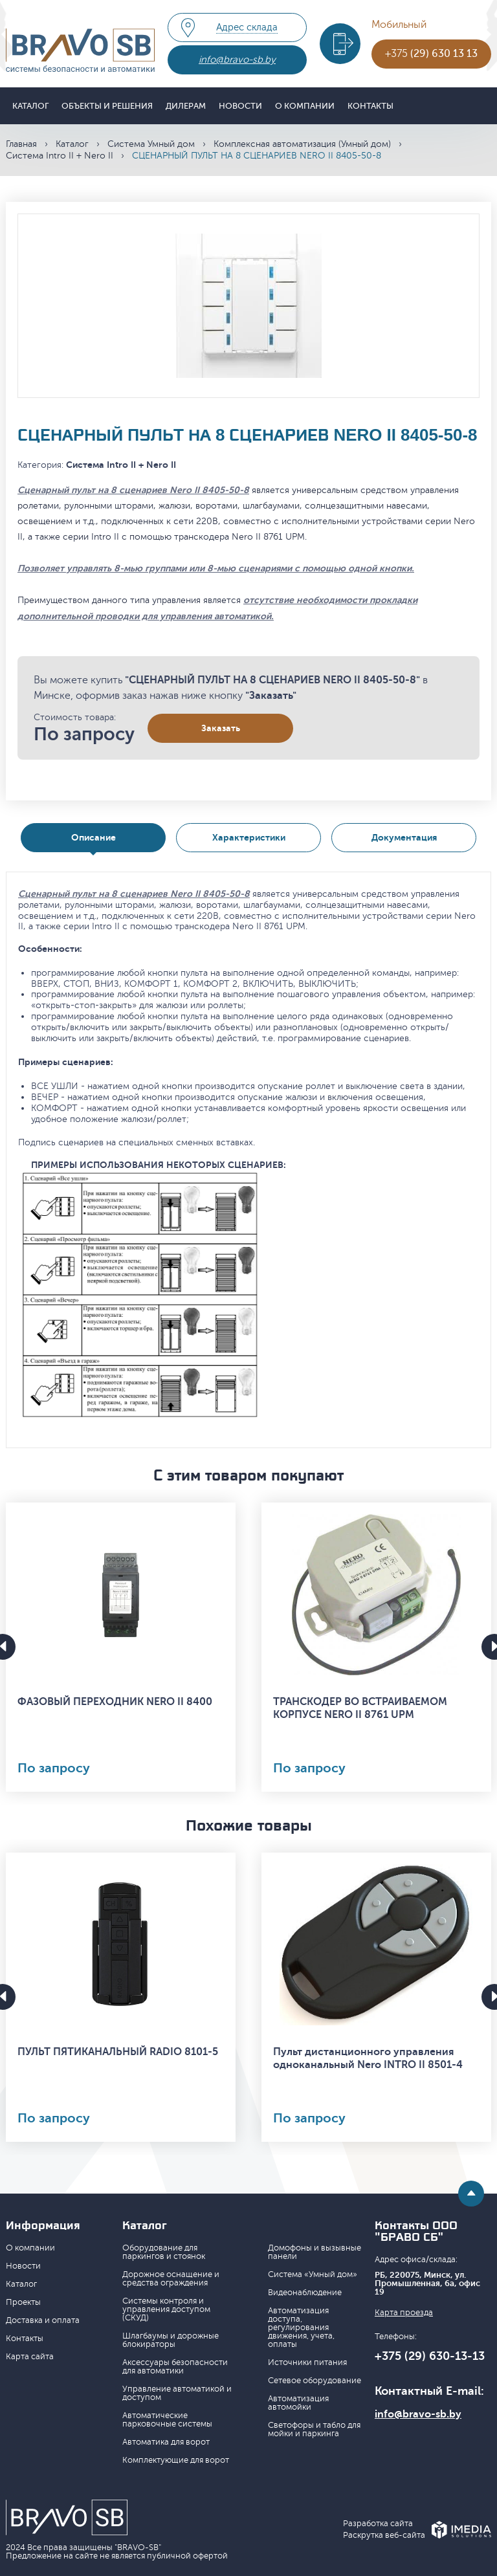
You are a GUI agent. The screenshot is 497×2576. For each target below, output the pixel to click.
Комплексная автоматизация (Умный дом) (302, 144)
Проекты (23, 2302)
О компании (305, 106)
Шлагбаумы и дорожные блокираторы (170, 2340)
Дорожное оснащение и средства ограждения (170, 2278)
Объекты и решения (107, 106)
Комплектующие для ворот (175, 2460)
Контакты (370, 106)
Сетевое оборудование (314, 2380)
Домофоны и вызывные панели (314, 2252)
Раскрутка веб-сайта (384, 2535)
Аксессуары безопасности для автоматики (175, 2366)
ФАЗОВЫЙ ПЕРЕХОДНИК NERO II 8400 (114, 1702)
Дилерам (186, 106)
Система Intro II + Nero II (59, 155)
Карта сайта (30, 2356)
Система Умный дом (151, 144)
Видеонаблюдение (305, 2292)
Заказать (220, 728)
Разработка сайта (378, 2524)
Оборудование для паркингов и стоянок (163, 2252)
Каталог (30, 106)
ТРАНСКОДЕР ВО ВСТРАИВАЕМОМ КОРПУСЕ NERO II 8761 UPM (360, 1708)
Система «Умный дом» (312, 2274)
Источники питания (307, 2362)
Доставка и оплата (43, 2320)
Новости (240, 106)
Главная (21, 144)
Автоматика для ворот (166, 2442)
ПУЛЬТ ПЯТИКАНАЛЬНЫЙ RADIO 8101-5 (117, 2052)
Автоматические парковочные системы (167, 2419)
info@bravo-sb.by (237, 59)
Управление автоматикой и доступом (177, 2393)
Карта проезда (404, 2313)
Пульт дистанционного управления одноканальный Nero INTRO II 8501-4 (368, 2058)
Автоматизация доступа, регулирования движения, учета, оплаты (301, 2327)
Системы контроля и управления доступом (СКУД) (166, 2309)
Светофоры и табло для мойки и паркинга (314, 2429)
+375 (431, 54)
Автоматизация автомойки (298, 2403)
